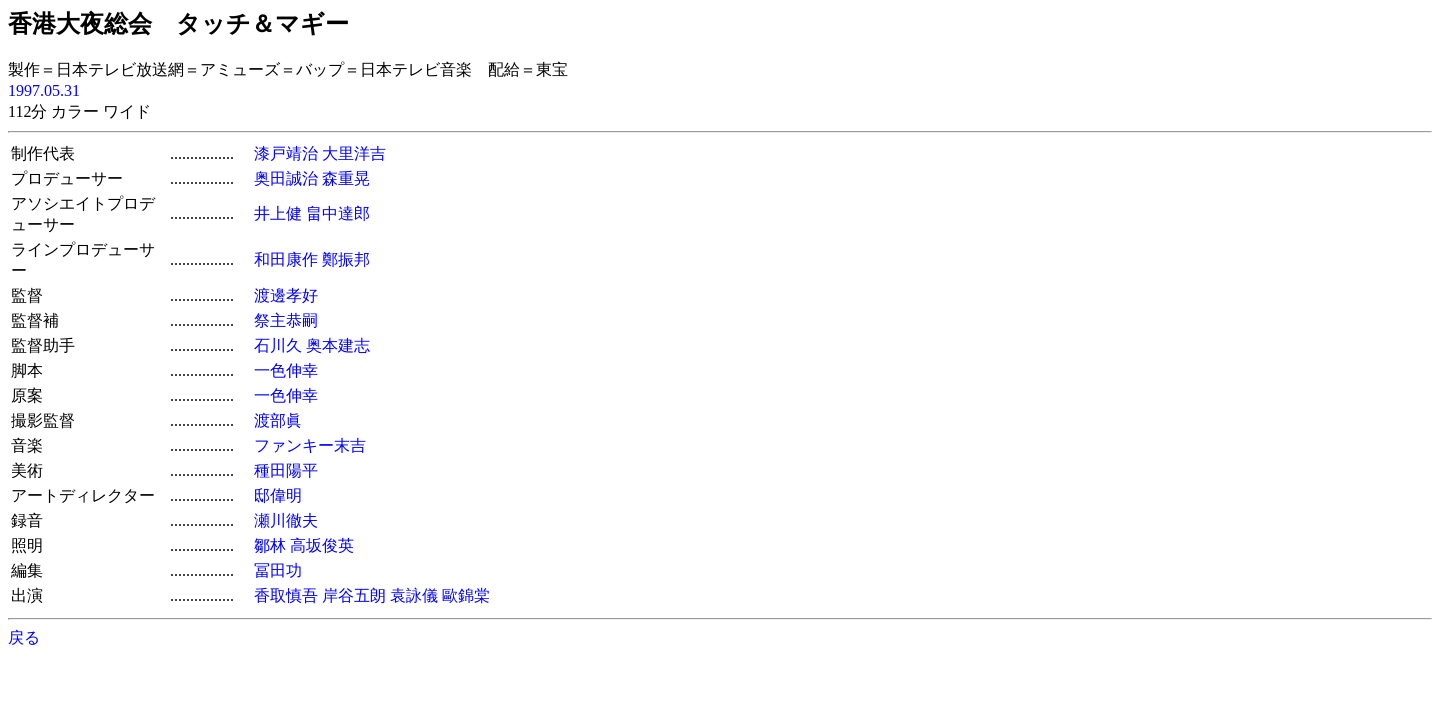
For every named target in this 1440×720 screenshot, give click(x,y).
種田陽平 (286, 470)
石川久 (278, 345)
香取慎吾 (286, 595)
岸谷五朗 (354, 595)
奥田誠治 (286, 178)
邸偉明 (278, 495)
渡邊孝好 (286, 295)
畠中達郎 (338, 213)
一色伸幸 (286, 370)
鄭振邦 (346, 259)
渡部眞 (278, 420)
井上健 (278, 213)
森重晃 (346, 178)
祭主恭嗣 (286, 320)
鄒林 (270, 545)
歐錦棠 (466, 595)
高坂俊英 (322, 545)
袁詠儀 (414, 595)
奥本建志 (338, 345)
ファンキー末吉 (310, 445)
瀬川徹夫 (286, 520)
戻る (24, 637)
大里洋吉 (354, 153)
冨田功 (278, 570)
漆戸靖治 (286, 153)
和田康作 (286, 259)
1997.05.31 (44, 90)
